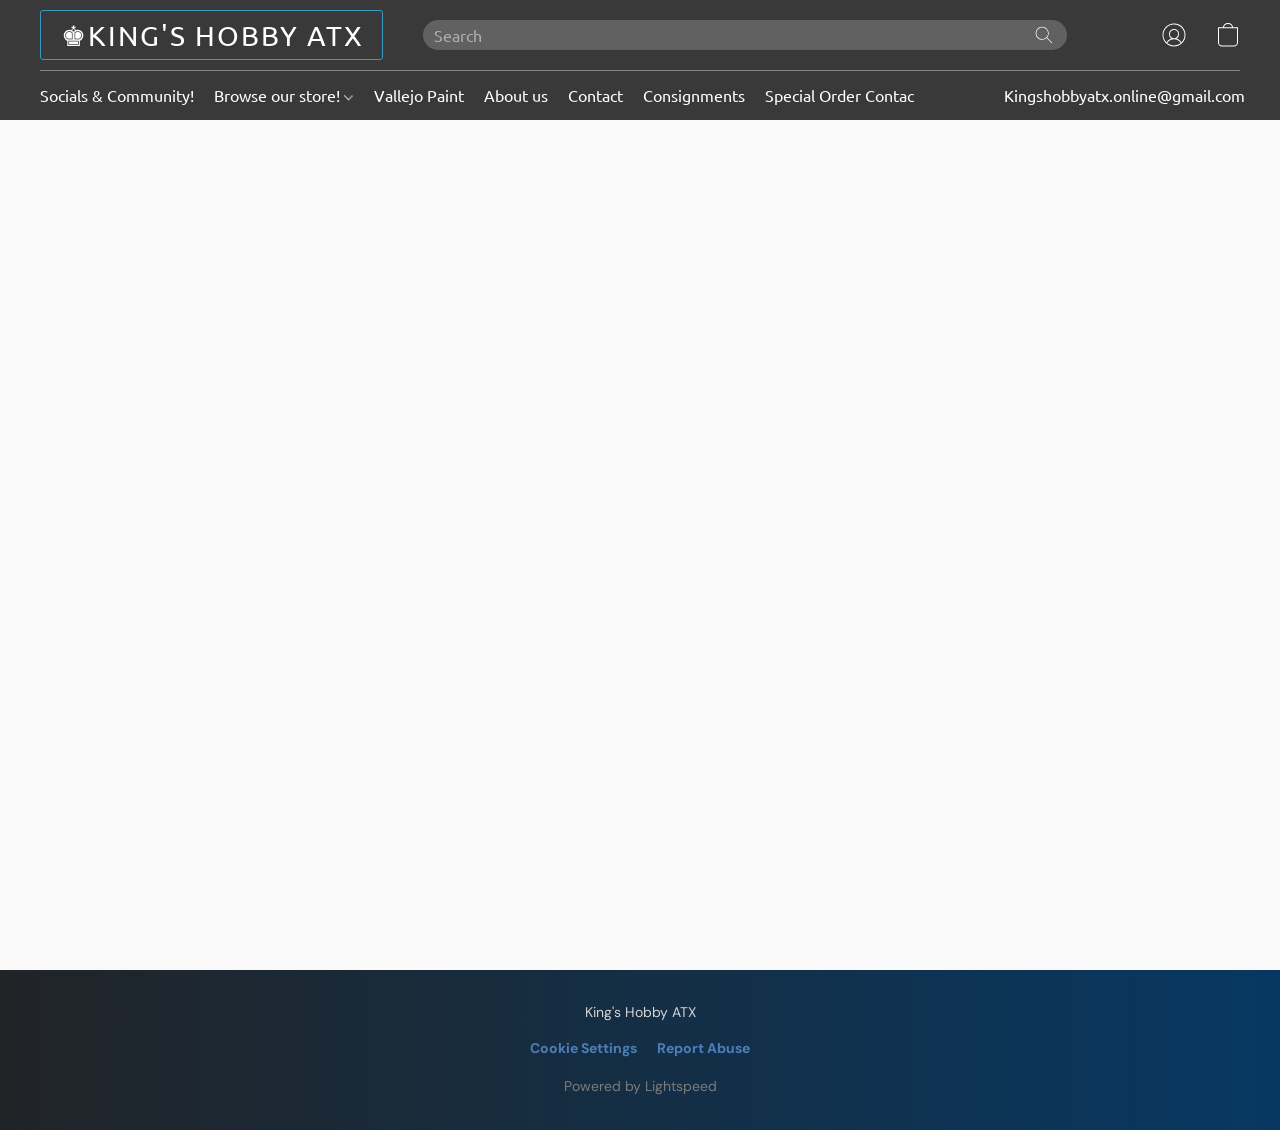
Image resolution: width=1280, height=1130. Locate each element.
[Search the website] (1044, 35)
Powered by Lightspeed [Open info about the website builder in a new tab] (640, 1086)
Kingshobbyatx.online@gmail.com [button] (1124, 95)
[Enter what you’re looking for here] (745, 35)
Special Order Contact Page (862, 95)
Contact (595, 95)
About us (516, 95)
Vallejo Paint (419, 95)
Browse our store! (283, 95)
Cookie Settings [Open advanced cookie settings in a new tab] (583, 1048)
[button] (211, 35)
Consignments (694, 95)
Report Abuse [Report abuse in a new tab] (703, 1048)
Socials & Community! (117, 95)
